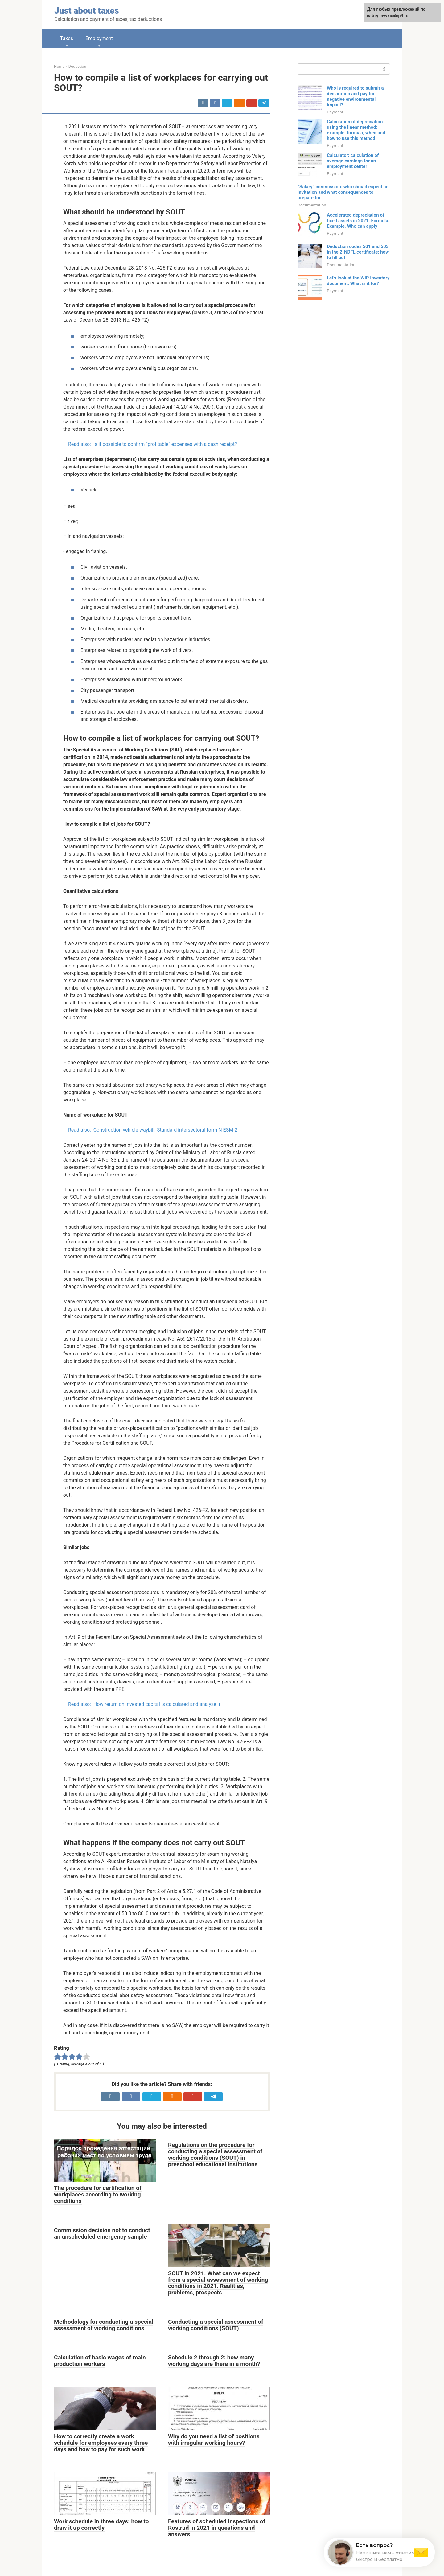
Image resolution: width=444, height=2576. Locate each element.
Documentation (312, 204)
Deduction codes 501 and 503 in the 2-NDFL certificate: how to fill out (358, 252)
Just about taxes (86, 11)
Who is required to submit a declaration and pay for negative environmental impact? (355, 96)
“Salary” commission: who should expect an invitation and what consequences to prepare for (343, 192)
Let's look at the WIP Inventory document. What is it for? (358, 280)
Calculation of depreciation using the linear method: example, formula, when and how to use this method (356, 130)
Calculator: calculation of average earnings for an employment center (353, 161)
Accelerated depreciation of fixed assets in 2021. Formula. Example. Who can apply (358, 220)
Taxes (66, 38)
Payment (335, 111)
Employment (99, 38)
